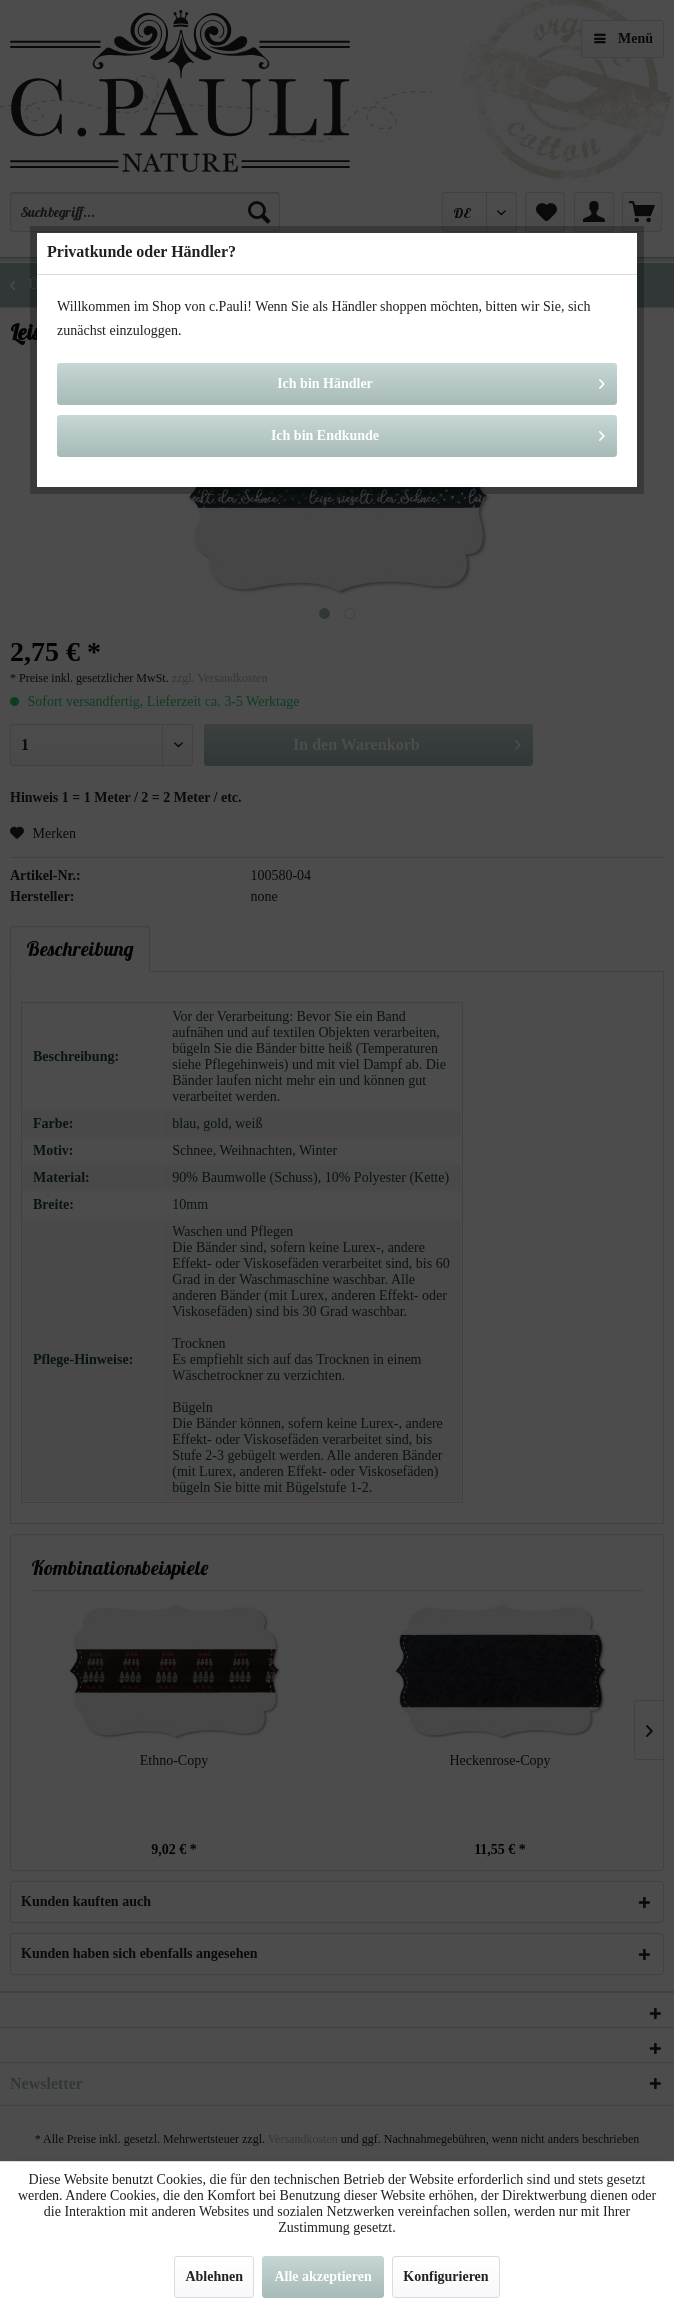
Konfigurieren (445, 2276)
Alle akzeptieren (322, 2276)
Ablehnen (214, 2276)
